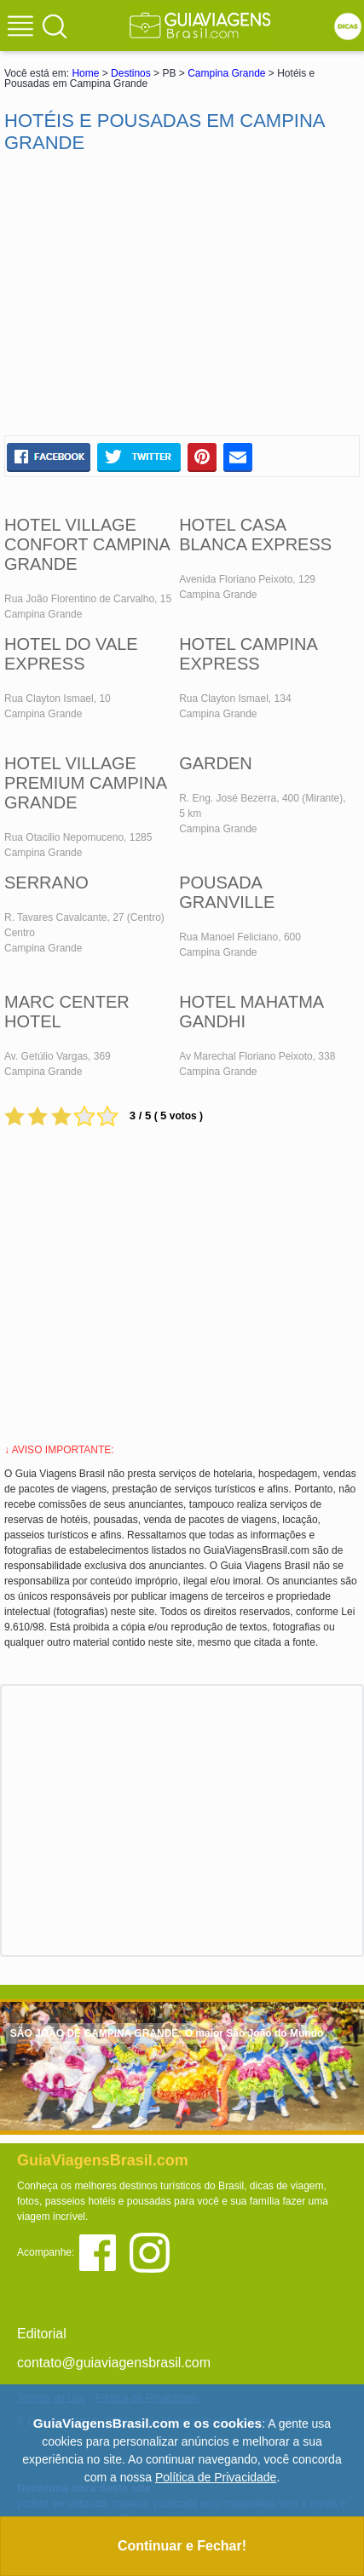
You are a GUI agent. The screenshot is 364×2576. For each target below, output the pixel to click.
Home (85, 73)
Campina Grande (226, 73)
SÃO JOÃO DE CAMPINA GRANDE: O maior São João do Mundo (167, 2033)
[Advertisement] (182, 294)
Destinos (131, 73)
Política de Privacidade (215, 2477)
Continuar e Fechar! (182, 2546)
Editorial (41, 2333)
